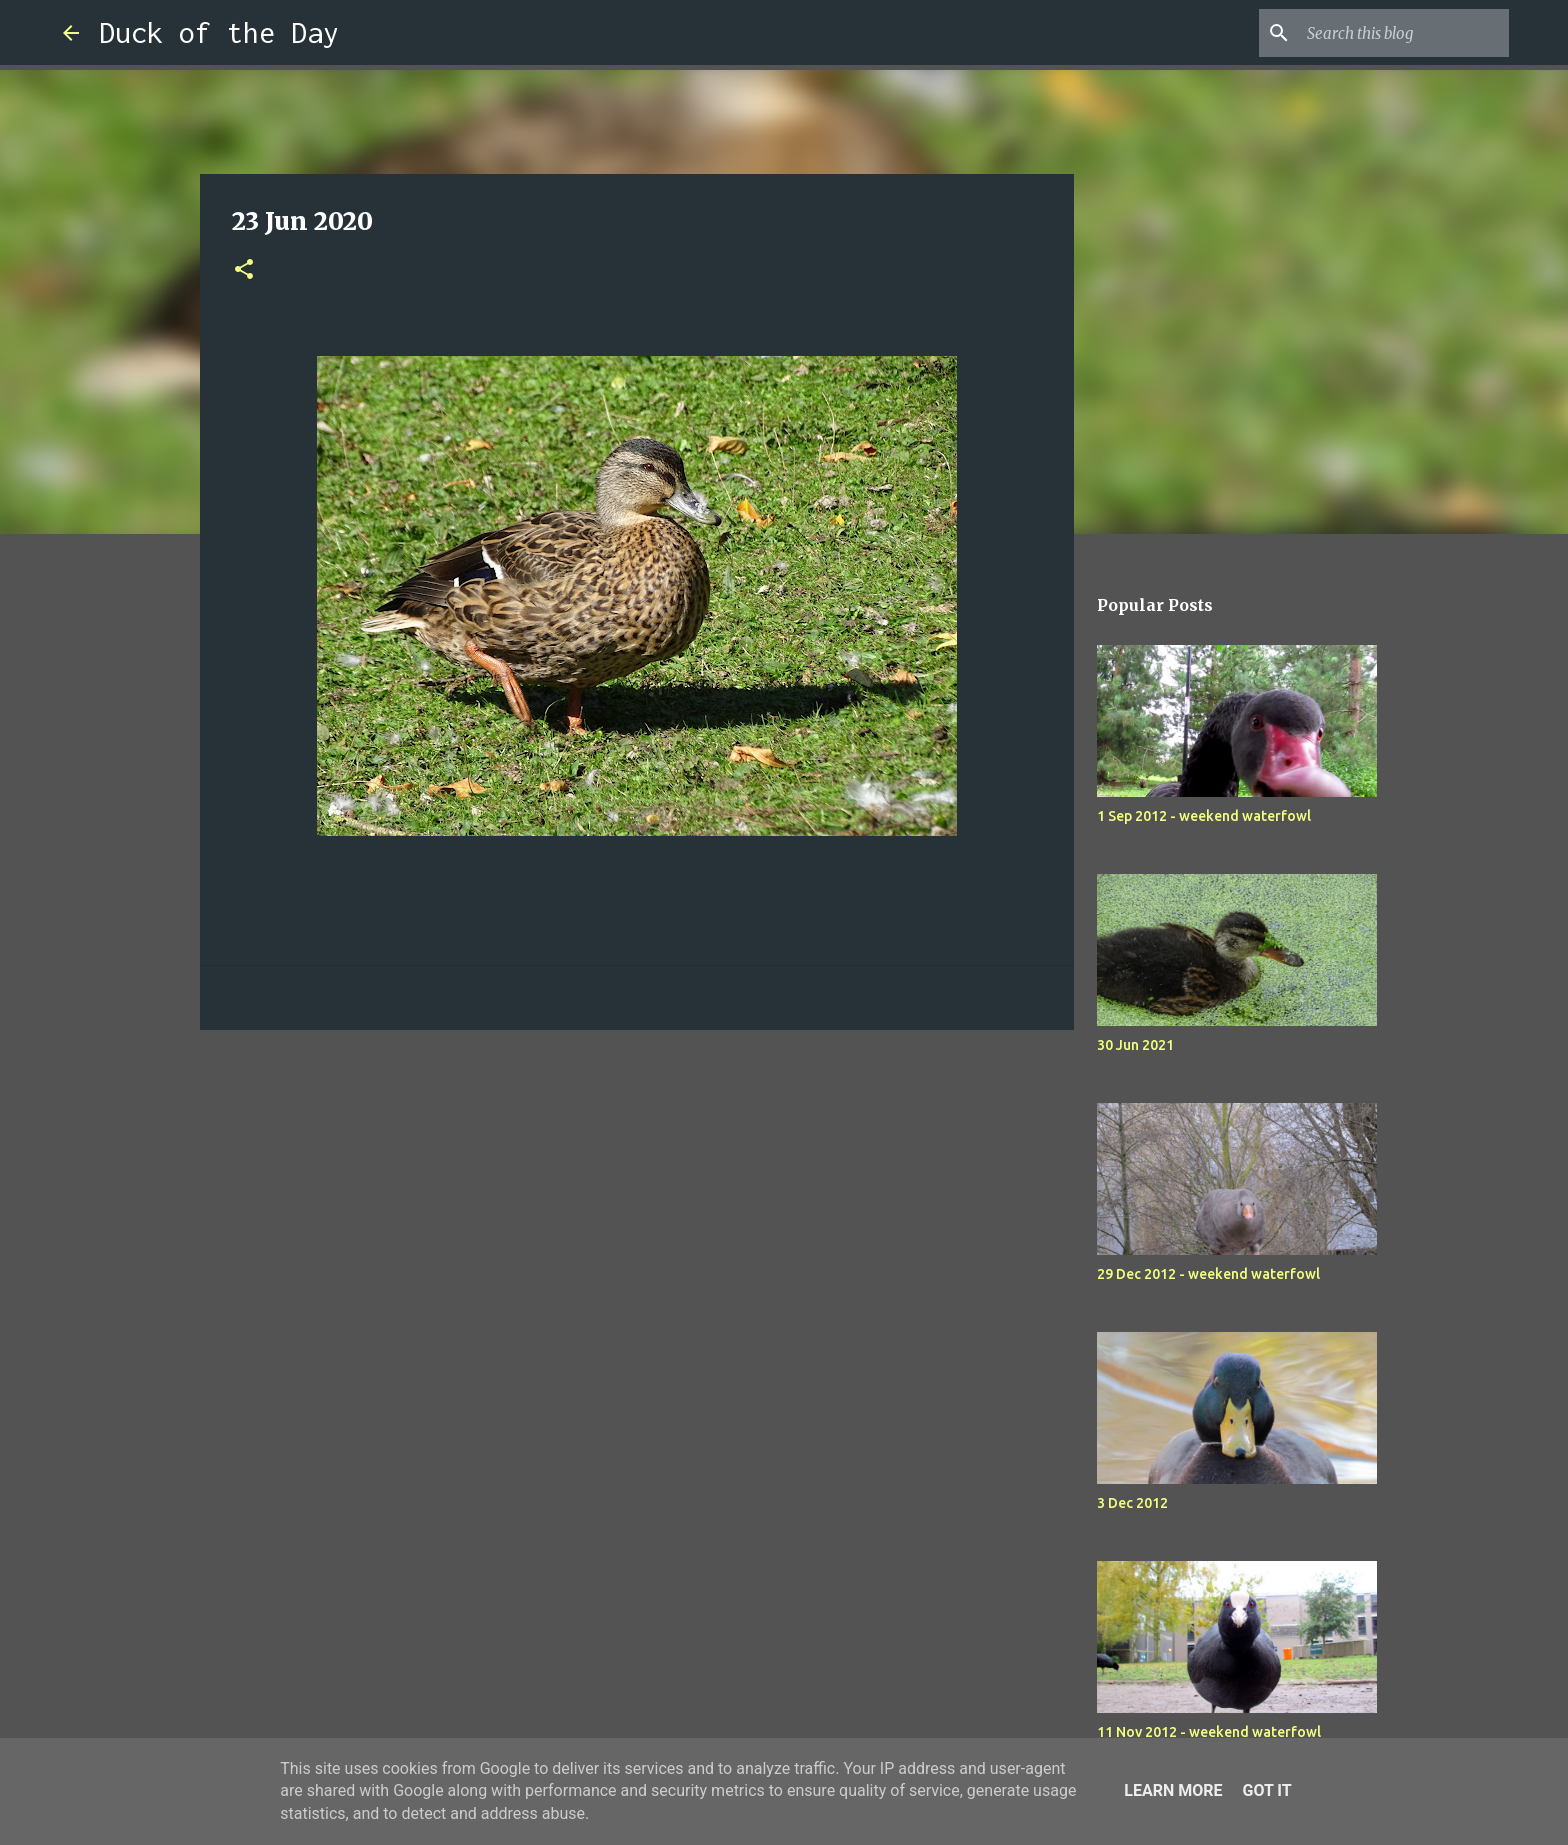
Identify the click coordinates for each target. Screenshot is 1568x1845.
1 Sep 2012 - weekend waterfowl (1204, 816)
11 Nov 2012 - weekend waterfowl (1209, 1732)
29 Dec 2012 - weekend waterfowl (1208, 1274)
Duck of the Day (219, 32)
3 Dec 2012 (1132, 1503)
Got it (1266, 1790)
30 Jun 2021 (1135, 1045)
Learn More (1173, 1790)
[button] (244, 270)
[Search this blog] (1404, 33)
